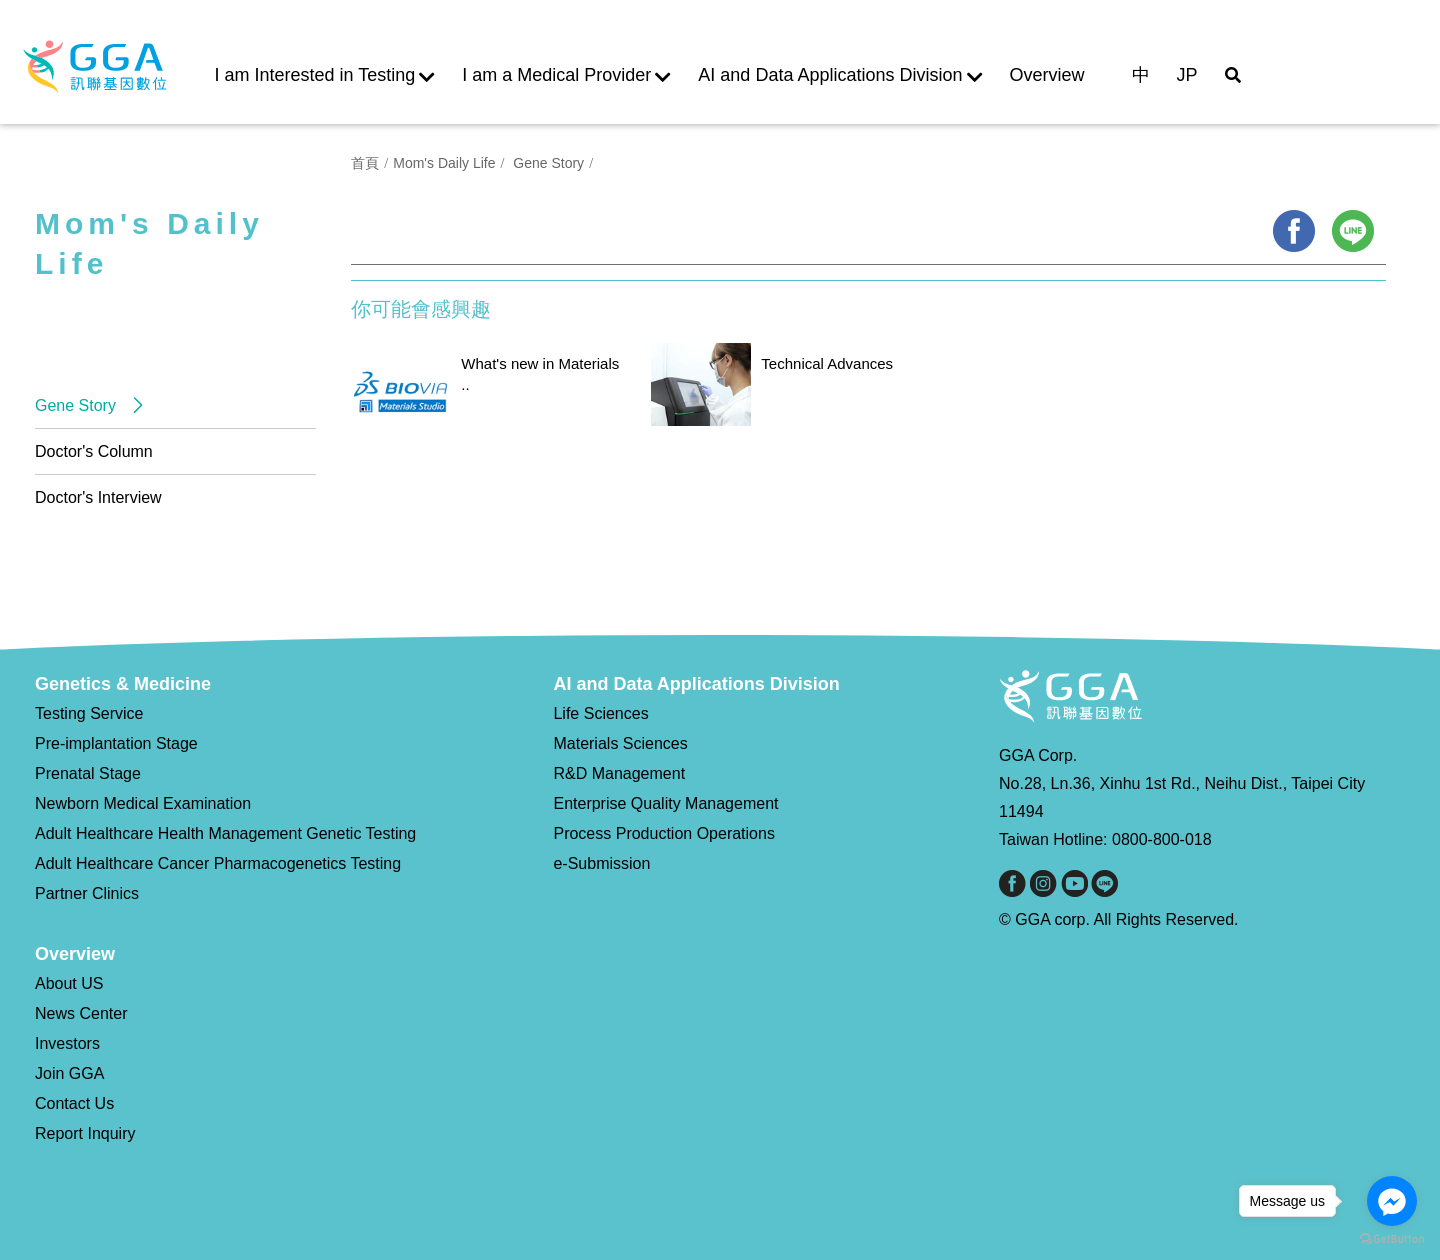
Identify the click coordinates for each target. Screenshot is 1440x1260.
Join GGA (69, 1073)
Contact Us (74, 1103)
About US (69, 983)
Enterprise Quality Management (665, 803)
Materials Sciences (620, 743)
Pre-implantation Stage (116, 743)
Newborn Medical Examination (143, 803)
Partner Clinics (87, 893)
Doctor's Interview (98, 497)
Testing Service (89, 713)
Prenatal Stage (88, 773)
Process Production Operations (663, 833)
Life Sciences (600, 713)
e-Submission (601, 863)
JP (1187, 75)
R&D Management (619, 773)
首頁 (365, 163)
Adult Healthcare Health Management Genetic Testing (225, 833)
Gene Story (77, 405)
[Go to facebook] (1392, 1201)
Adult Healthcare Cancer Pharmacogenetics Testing (218, 863)
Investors (67, 1043)
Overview (1047, 75)
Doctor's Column (94, 451)
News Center (81, 1013)
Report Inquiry (85, 1133)
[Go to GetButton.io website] (1392, 1239)
